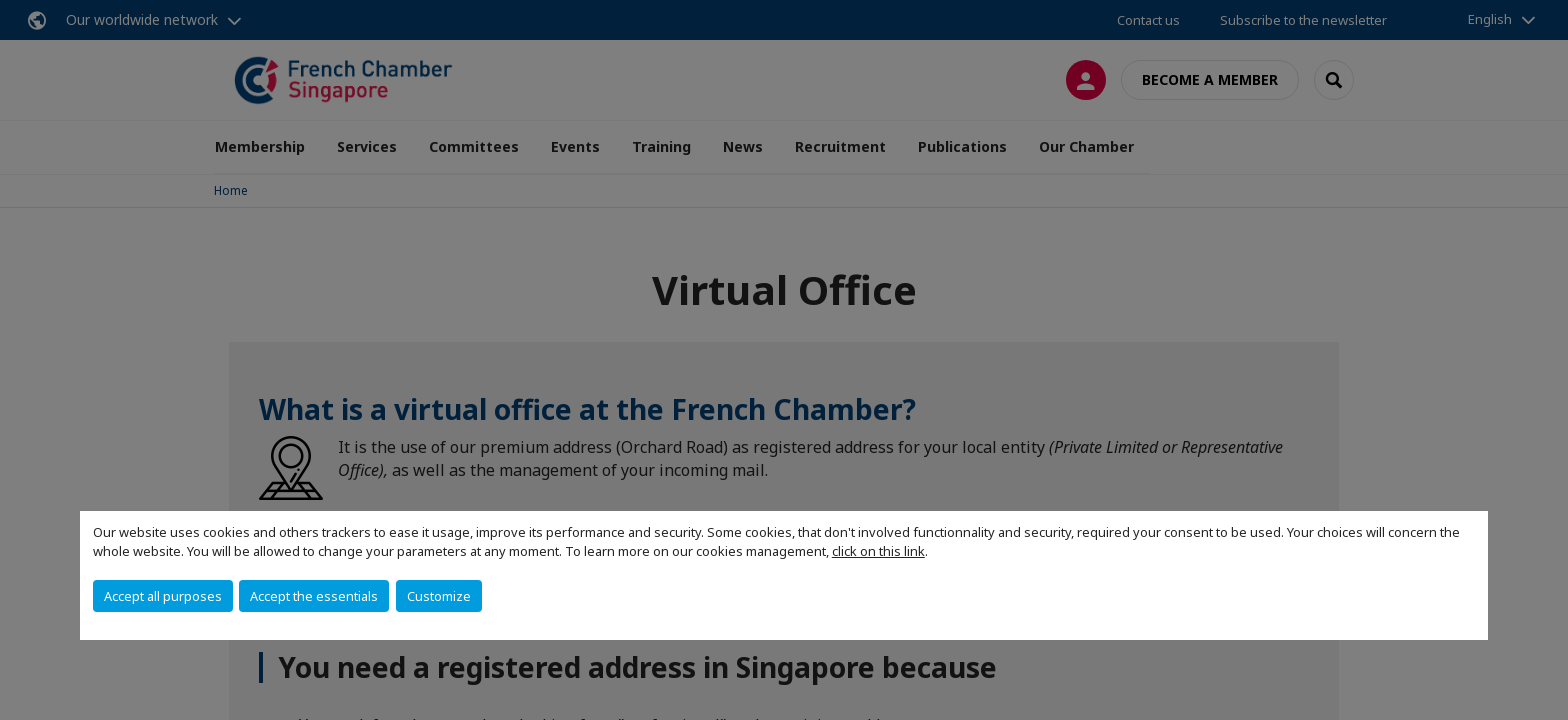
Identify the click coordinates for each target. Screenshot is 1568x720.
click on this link (878, 551)
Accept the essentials (314, 596)
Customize (439, 596)
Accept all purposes (163, 596)
